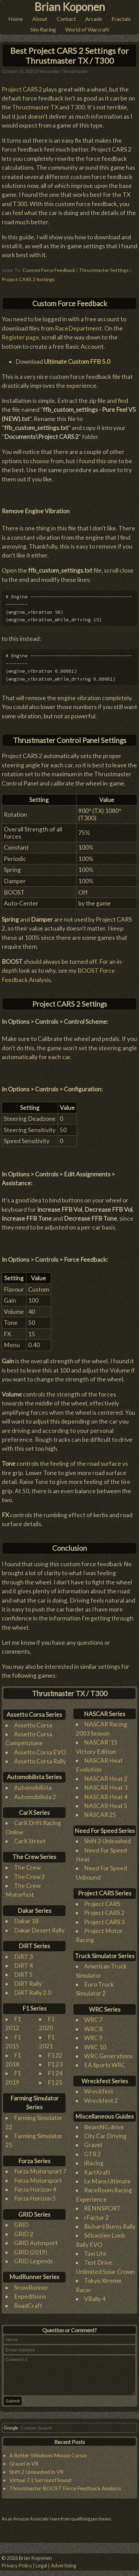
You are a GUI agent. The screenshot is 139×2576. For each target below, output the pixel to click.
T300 (77, 103)
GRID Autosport (36, 2239)
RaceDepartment (78, 324)
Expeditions (30, 2293)
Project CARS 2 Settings (28, 275)
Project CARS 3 (104, 1918)
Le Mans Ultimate (107, 2177)
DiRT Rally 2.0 (32, 1989)
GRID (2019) (30, 2248)
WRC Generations (108, 2052)
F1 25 (55, 2078)
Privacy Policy (16, 2565)
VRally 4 (94, 2295)
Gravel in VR (23, 2467)
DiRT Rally (28, 1980)
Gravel (93, 2141)
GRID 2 (23, 2230)
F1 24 (55, 2069)
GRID (21, 2221)
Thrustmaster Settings (104, 266)
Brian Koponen (69, 6)
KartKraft (97, 2168)
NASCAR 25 (100, 1811)
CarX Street (30, 1837)
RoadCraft (28, 2301)
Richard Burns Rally (110, 2222)
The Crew (27, 1864)
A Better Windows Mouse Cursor (48, 2459)
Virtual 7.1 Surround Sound (40, 2483)
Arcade (93, 18)
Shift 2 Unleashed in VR (36, 2475)
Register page (20, 333)
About (39, 18)
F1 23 (55, 2060)
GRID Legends (33, 2257)
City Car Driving (105, 2132)
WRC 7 (93, 2016)
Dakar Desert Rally (39, 1926)
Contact (66, 18)
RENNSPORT (102, 2204)
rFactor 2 (96, 2213)
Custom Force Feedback (49, 266)
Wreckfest (98, 2088)
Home (15, 18)
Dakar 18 (26, 1917)
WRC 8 (93, 2025)
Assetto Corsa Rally (40, 1757)
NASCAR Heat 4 (105, 1793)
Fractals (121, 18)
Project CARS (102, 1900)
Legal (41, 2565)
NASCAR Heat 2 (105, 1774)
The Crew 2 (29, 1873)
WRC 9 (93, 2034)
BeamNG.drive (104, 2123)
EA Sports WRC (105, 2061)
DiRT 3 (23, 1952)
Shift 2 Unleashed (107, 1837)
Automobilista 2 (35, 1793)
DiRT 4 (23, 1961)
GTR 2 (92, 2150)
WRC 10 (95, 2043)
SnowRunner (31, 2283)
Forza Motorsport (38, 2176)
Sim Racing (43, 29)
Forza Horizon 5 (35, 2194)
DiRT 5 (23, 1971)
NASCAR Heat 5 (105, 1802)
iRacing (94, 2159)
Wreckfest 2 (101, 2096)
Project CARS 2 (22, 85)
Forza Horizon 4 (35, 2186)
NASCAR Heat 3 (105, 1784)
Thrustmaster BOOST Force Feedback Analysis (65, 2492)
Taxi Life (95, 2250)
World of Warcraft (87, 29)
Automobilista (32, 1784)
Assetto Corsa (33, 1721)
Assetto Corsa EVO (40, 1748)
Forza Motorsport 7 (40, 2167)
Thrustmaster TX (35, 103)
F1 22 (55, 2051)
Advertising (63, 2565)
